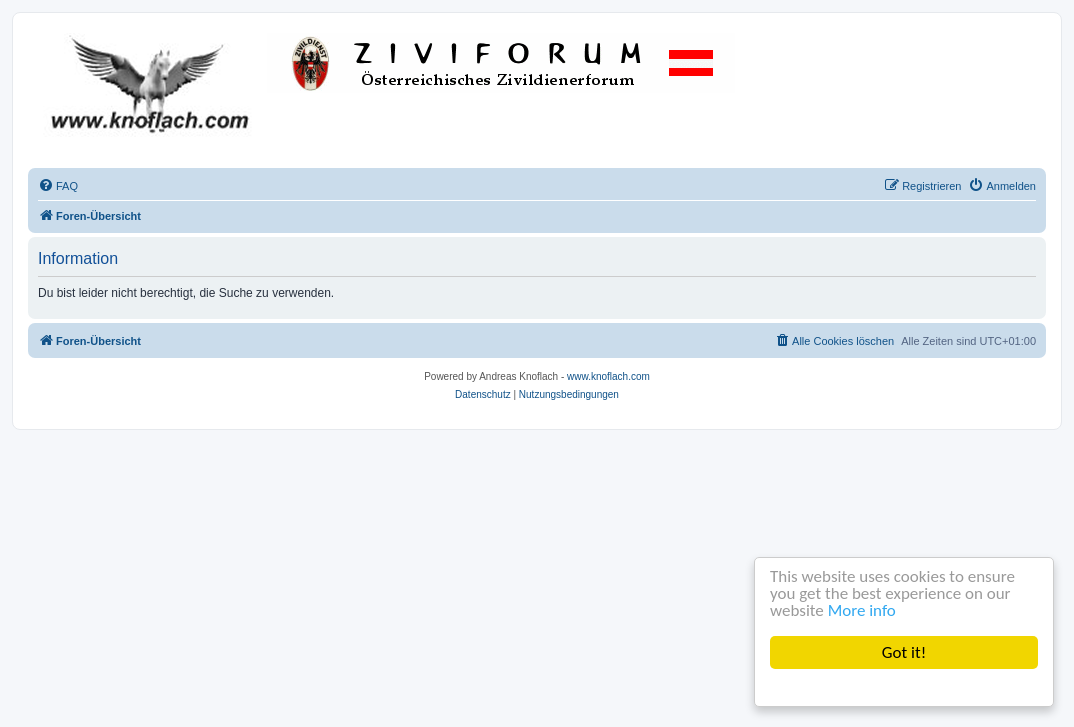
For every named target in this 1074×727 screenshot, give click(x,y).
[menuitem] (58, 186)
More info (862, 610)
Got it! (904, 652)
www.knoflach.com (608, 376)
